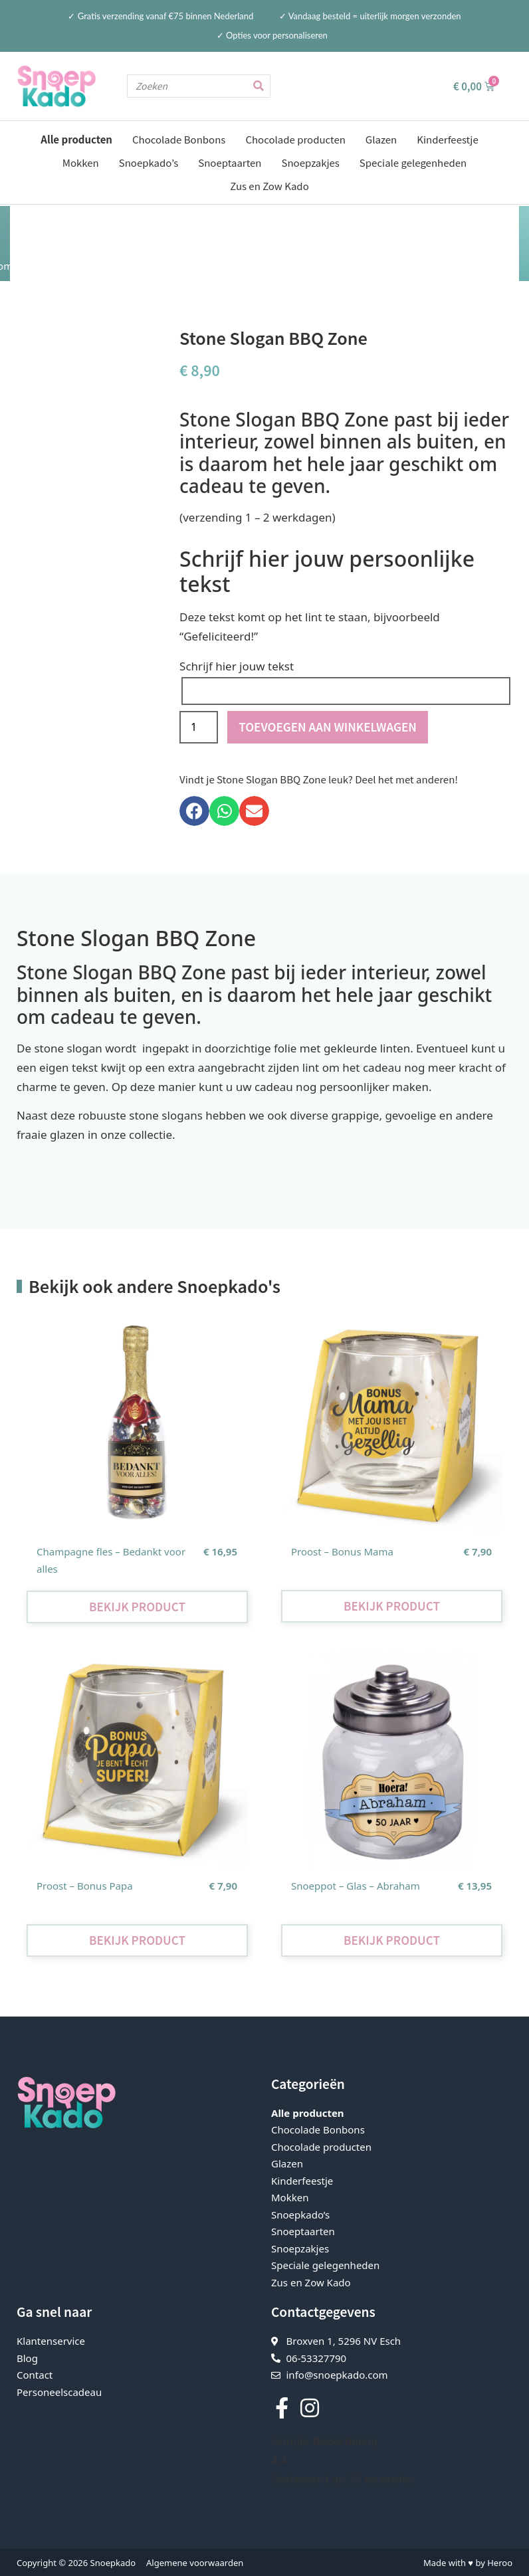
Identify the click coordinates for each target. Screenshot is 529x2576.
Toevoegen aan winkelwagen (328, 726)
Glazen (381, 139)
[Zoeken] (258, 86)
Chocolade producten (295, 139)
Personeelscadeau (59, 2391)
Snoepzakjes (311, 162)
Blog (27, 2357)
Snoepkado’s (149, 162)
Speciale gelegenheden (413, 162)
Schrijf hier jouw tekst (236, 665)
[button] (194, 810)
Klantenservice (51, 2340)
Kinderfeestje (447, 139)
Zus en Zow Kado (269, 186)
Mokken (80, 162)
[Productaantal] (198, 726)
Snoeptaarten (229, 162)
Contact (35, 2374)
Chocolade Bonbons (178, 139)
